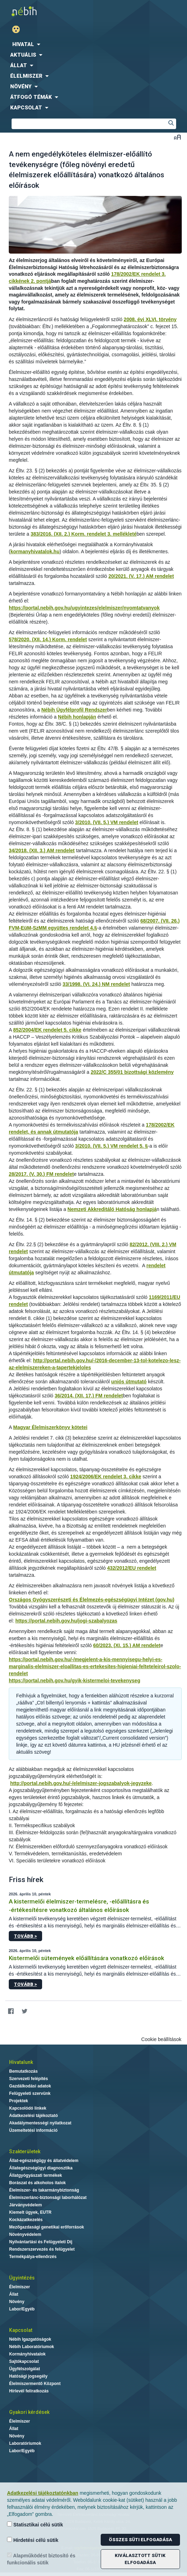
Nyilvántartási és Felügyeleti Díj (40, 2241)
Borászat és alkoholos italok (37, 2182)
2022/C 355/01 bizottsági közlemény (132, 1072)
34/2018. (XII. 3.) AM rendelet (42, 850)
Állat (13, 2294)
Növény (16, 2301)
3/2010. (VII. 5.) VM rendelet (106, 822)
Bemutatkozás (23, 2071)
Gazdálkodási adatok (30, 2086)
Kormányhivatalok (27, 2354)
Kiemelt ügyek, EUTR (30, 2212)
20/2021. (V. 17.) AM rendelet (141, 576)
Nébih (46, 11)
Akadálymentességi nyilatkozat (40, 2123)
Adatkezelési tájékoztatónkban (42, 2493)
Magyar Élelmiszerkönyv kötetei (50, 1427)
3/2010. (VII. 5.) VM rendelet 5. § (111, 1146)
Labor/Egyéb (22, 2309)
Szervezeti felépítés (28, 2078)
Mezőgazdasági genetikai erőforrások (46, 2227)
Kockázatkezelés (25, 2219)
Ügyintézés (22, 2278)
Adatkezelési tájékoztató (33, 2115)
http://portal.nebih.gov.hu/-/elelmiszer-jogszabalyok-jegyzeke (81, 1783)
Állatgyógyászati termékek (35, 2175)
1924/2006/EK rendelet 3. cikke (105, 1476)
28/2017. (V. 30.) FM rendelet (41, 1174)
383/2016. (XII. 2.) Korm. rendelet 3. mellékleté (83, 534)
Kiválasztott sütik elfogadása (140, 2559)
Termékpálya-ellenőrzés (32, 2256)
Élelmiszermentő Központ (35, 2383)
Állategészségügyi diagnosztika (41, 2168)
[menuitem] (93, 44)
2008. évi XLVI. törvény (150, 319)
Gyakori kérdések (29, 2412)
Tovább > (25, 1936)
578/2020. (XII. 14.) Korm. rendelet (48, 639)
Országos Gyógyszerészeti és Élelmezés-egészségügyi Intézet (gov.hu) (91, 1599)
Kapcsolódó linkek (27, 2108)
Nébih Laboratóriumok (31, 2346)
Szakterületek (24, 2151)
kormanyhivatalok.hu (35, 551)
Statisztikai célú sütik (35, 2524)
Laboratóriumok (25, 2443)
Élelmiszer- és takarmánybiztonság (44, 2190)
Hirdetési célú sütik (32, 2540)
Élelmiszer (19, 2286)
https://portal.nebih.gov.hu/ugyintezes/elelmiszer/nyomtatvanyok (84, 608)
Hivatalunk (21, 2062)
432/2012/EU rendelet (131, 1568)
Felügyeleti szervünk (30, 2093)
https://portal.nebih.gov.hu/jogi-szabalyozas (66, 1621)
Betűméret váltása (177, 137)
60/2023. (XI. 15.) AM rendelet (126, 1645)
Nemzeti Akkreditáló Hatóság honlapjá (111, 1209)
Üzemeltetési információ (33, 2130)
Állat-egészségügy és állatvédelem (43, 2160)
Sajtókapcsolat (24, 2361)
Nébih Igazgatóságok (30, 2339)
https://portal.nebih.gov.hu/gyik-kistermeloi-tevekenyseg (74, 1680)
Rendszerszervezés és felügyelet (42, 2249)
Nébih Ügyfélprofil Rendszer (74, 710)
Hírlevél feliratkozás (29, 2391)
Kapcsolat (20, 2330)
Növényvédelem (25, 2234)
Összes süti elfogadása (140, 2539)
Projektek (18, 2100)
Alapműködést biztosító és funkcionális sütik (41, 2558)
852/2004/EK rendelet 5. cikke (47, 1030)
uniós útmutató (129, 1381)
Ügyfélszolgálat (24, 2368)
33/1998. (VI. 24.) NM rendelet (96, 984)
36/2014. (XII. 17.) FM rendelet (89, 1395)
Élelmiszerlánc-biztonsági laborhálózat (48, 2197)
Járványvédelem (25, 2204)
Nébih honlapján (77, 717)
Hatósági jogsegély (28, 2376)
